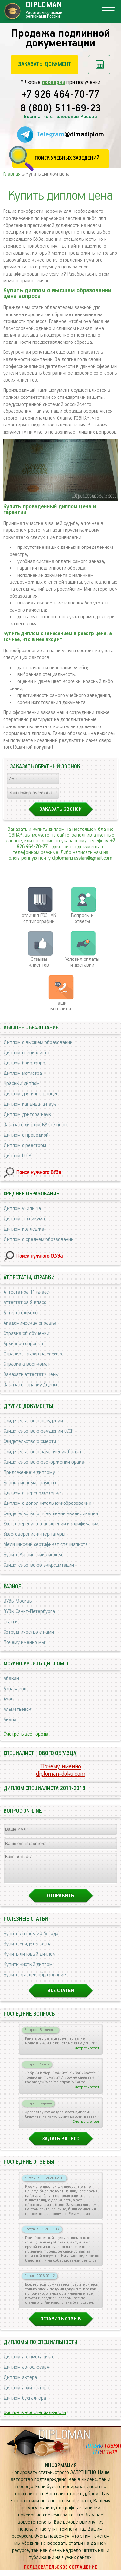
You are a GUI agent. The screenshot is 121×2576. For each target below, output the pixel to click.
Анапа (10, 1720)
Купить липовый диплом (30, 1960)
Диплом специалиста (26, 1053)
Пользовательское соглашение (60, 2573)
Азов (9, 1699)
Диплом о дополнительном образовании (47, 1503)
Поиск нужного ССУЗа (39, 1256)
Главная (12, 174)
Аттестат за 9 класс (25, 1302)
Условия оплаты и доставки (82, 962)
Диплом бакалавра (24, 1063)
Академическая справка (30, 1323)
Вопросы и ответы (82, 918)
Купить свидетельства (28, 1950)
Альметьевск (17, 1709)
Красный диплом (22, 1084)
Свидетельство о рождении (33, 1421)
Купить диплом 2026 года (31, 1939)
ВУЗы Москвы (18, 1601)
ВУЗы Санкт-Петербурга (29, 1611)
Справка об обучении (26, 1333)
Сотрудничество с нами (29, 1632)
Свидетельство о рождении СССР (38, 1431)
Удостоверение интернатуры (34, 1534)
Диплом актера (20, 2383)
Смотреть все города (26, 1734)
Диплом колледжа (24, 1229)
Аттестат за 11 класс (26, 1292)
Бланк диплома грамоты (30, 1483)
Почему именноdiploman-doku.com (60, 1770)
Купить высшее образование (35, 1981)
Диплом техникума (24, 1219)
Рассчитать (99, 64)
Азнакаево (15, 1689)
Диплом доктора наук (27, 1114)
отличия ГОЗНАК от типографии (39, 918)
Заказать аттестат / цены (31, 1375)
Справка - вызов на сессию (33, 1354)
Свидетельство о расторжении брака (44, 1462)
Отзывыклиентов (39, 962)
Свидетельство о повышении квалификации (51, 1514)
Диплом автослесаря (26, 2373)
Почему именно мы (24, 1642)
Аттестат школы (21, 1313)
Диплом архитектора (26, 2394)
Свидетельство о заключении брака (42, 1452)
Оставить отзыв (60, 2325)
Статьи (11, 1622)
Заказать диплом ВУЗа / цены (35, 1125)
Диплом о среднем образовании (39, 1239)
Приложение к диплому (29, 1472)
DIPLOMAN (64, 2440)
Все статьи (60, 1996)
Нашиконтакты (60, 1006)
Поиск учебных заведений (67, 158)
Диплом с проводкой (26, 1135)
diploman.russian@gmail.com (82, 858)
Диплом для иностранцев (31, 1094)
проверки (53, 82)
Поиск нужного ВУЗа (38, 1172)
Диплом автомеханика (28, 2363)
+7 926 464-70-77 (60, 95)
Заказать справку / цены (30, 1385)
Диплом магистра (23, 1073)
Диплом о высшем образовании (38, 1042)
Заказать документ (44, 64)
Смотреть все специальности (35, 2418)
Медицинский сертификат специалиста (46, 1544)
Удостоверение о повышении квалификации (51, 1524)
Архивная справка (23, 1344)
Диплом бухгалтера (25, 2404)
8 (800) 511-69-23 (60, 109)
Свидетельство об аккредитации (39, 1565)
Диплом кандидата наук (30, 1104)
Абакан (11, 1678)
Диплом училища (22, 1208)
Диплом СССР (17, 1156)
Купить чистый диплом (28, 1970)
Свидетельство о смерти (30, 1441)
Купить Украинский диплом (33, 1555)
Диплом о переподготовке (32, 1493)
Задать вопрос (60, 2144)
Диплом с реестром (25, 1145)
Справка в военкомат (27, 1364)
